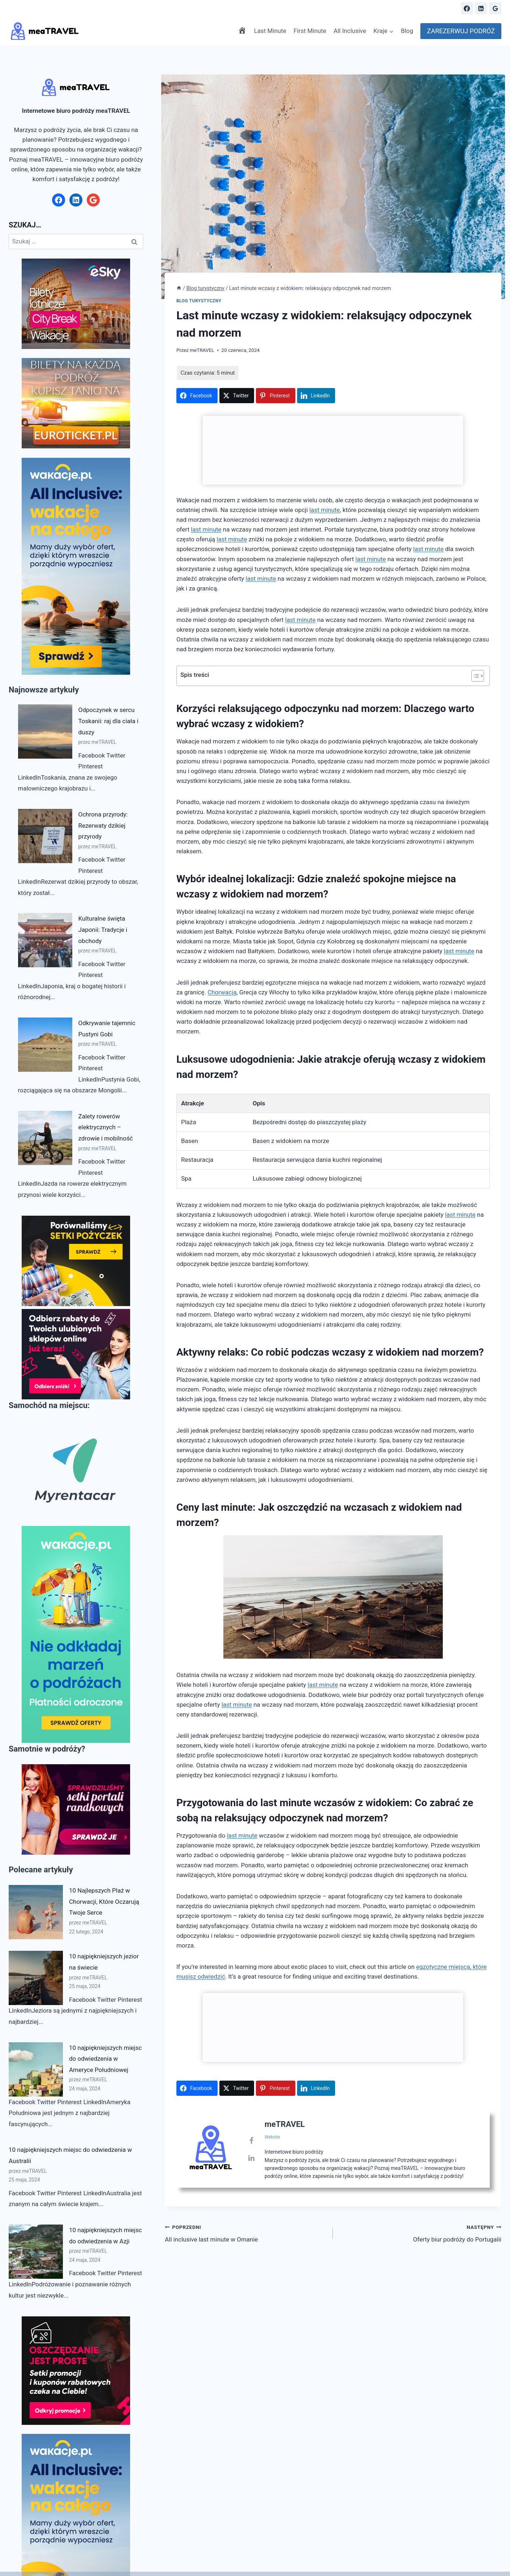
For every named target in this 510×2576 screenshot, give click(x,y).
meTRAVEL (202, 350)
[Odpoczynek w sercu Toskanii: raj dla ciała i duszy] (45, 731)
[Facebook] (467, 8)
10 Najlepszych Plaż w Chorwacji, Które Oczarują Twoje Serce (104, 1901)
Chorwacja (221, 992)
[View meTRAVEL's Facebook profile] (251, 2141)
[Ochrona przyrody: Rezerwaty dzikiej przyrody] (45, 836)
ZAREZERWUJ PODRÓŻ (461, 31)
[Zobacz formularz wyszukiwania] (448, 8)
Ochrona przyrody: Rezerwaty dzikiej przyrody (103, 825)
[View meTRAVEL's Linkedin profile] (251, 2158)
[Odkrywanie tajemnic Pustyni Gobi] (45, 1045)
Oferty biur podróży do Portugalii (420, 2232)
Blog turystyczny (199, 300)
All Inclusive (350, 30)
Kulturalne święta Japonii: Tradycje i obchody (103, 929)
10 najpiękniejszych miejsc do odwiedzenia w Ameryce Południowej (105, 2058)
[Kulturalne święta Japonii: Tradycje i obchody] (45, 940)
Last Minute (270, 30)
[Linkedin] (481, 8)
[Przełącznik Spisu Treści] (474, 676)
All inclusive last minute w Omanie (246, 2232)
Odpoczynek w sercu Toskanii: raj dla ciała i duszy (108, 720)
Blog (407, 30)
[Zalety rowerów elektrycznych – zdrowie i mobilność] (45, 1138)
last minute (324, 509)
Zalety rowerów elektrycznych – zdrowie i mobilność (105, 1127)
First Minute (309, 30)
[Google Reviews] (495, 8)
